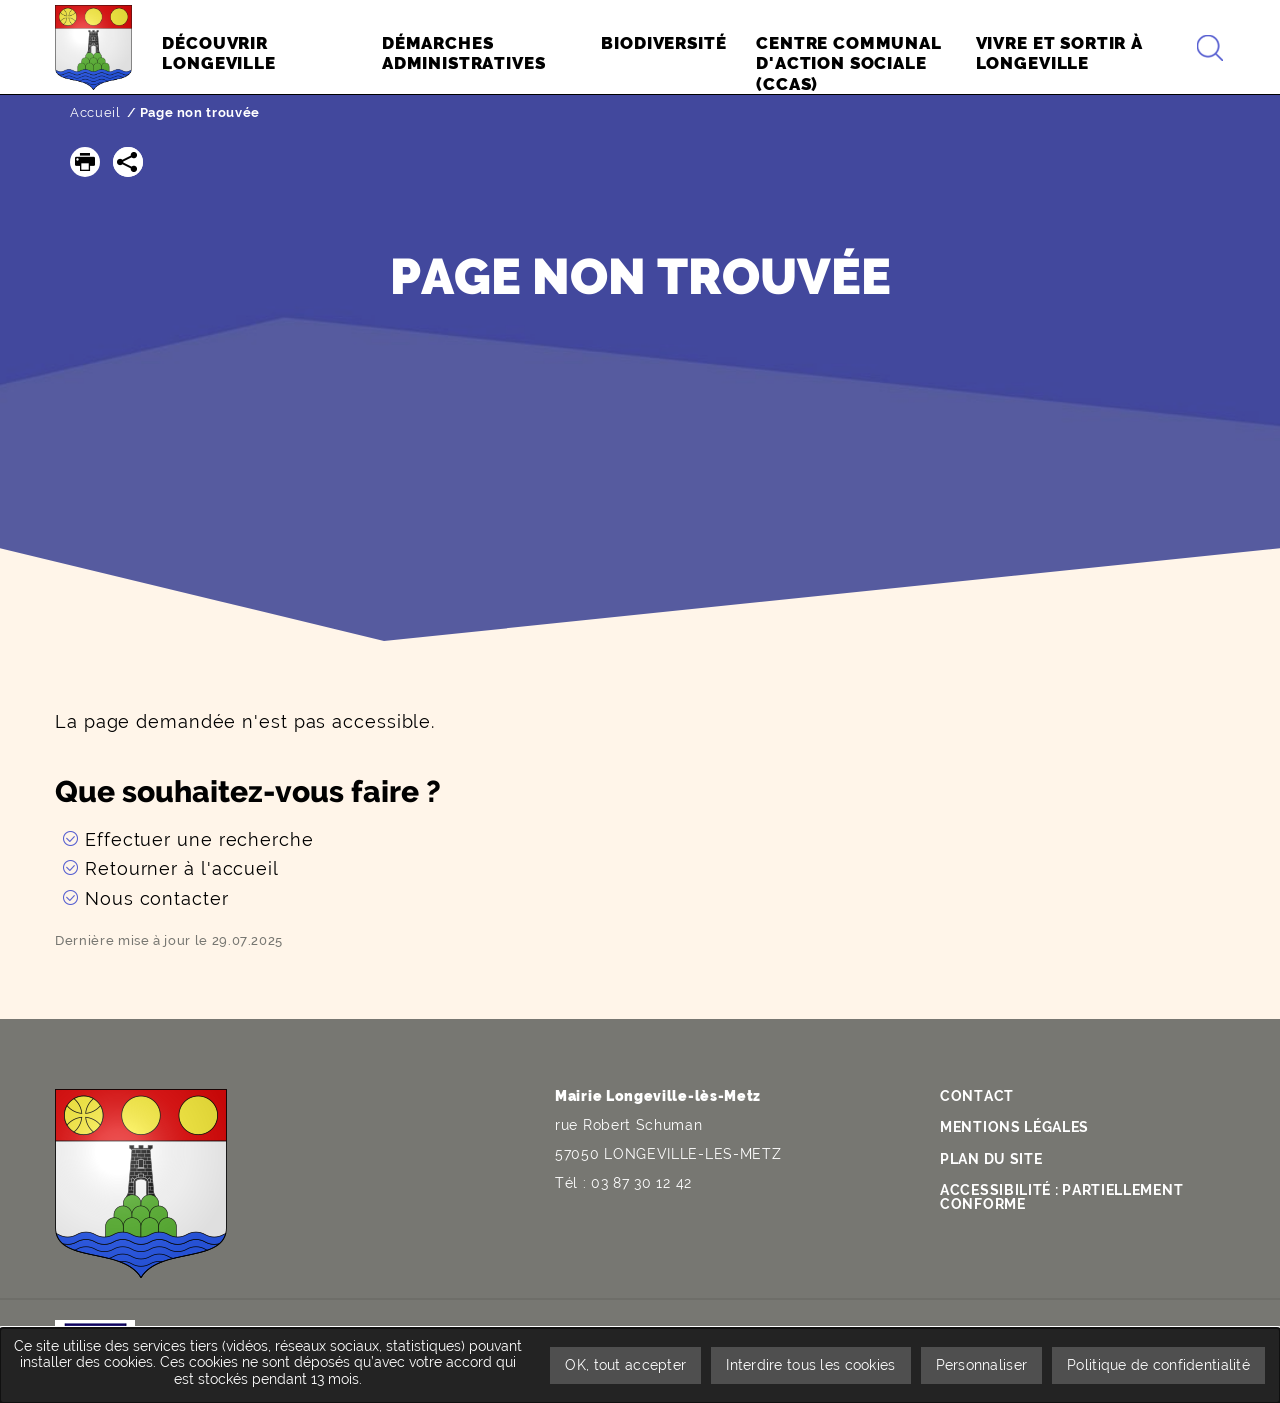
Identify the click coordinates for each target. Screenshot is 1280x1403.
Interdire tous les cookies (810, 1365)
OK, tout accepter (625, 1365)
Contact (977, 1096)
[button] (85, 162)
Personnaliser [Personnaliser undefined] (982, 1365)
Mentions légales (1014, 1127)
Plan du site (991, 1159)
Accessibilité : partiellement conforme (1061, 1197)
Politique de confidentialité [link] (1158, 1365)
